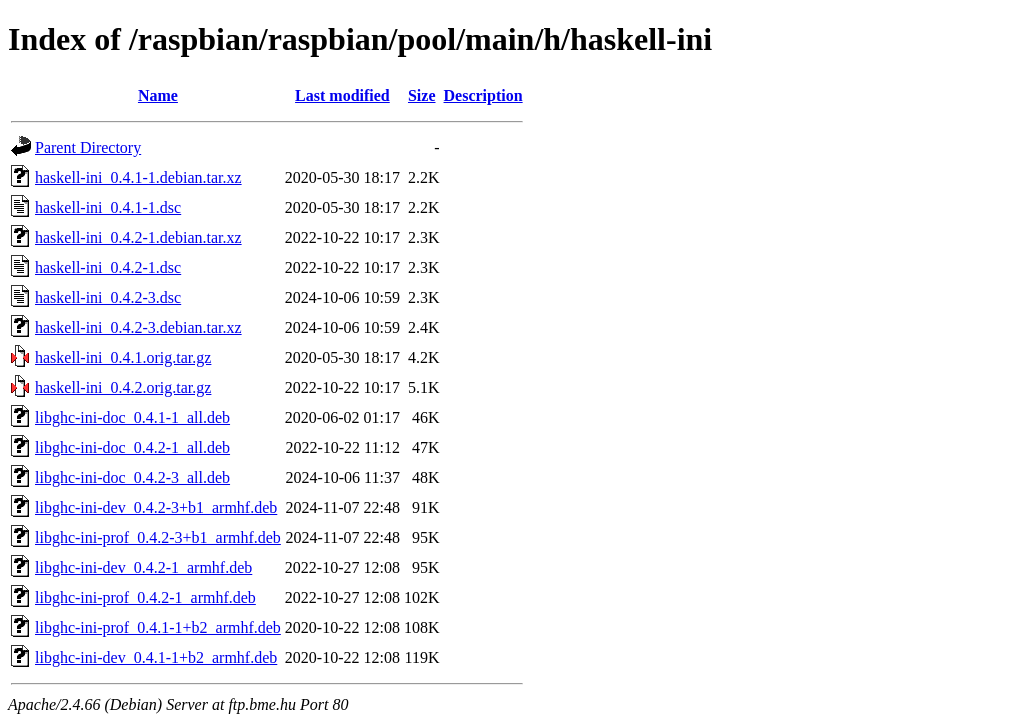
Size (422, 95)
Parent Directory (88, 147)
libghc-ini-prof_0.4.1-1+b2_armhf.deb (158, 627)
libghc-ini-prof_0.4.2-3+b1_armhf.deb (158, 537)
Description (483, 95)
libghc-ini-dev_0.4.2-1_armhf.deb (143, 567)
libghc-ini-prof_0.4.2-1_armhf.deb (145, 597)
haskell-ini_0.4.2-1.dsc (108, 267)
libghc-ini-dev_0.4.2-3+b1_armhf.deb (156, 507)
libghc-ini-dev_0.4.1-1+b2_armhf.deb (156, 657)
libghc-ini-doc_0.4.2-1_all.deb (132, 447)
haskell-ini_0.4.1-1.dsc (108, 207)
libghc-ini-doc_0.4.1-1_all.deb (132, 417)
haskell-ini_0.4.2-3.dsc (108, 297)
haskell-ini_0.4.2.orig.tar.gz (123, 387)
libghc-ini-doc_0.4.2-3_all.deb (132, 477)
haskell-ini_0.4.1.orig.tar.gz (123, 357)
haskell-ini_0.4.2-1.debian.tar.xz (138, 237)
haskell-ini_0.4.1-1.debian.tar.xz (138, 177)
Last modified (342, 95)
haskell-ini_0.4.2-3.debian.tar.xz (138, 327)
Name (158, 95)
